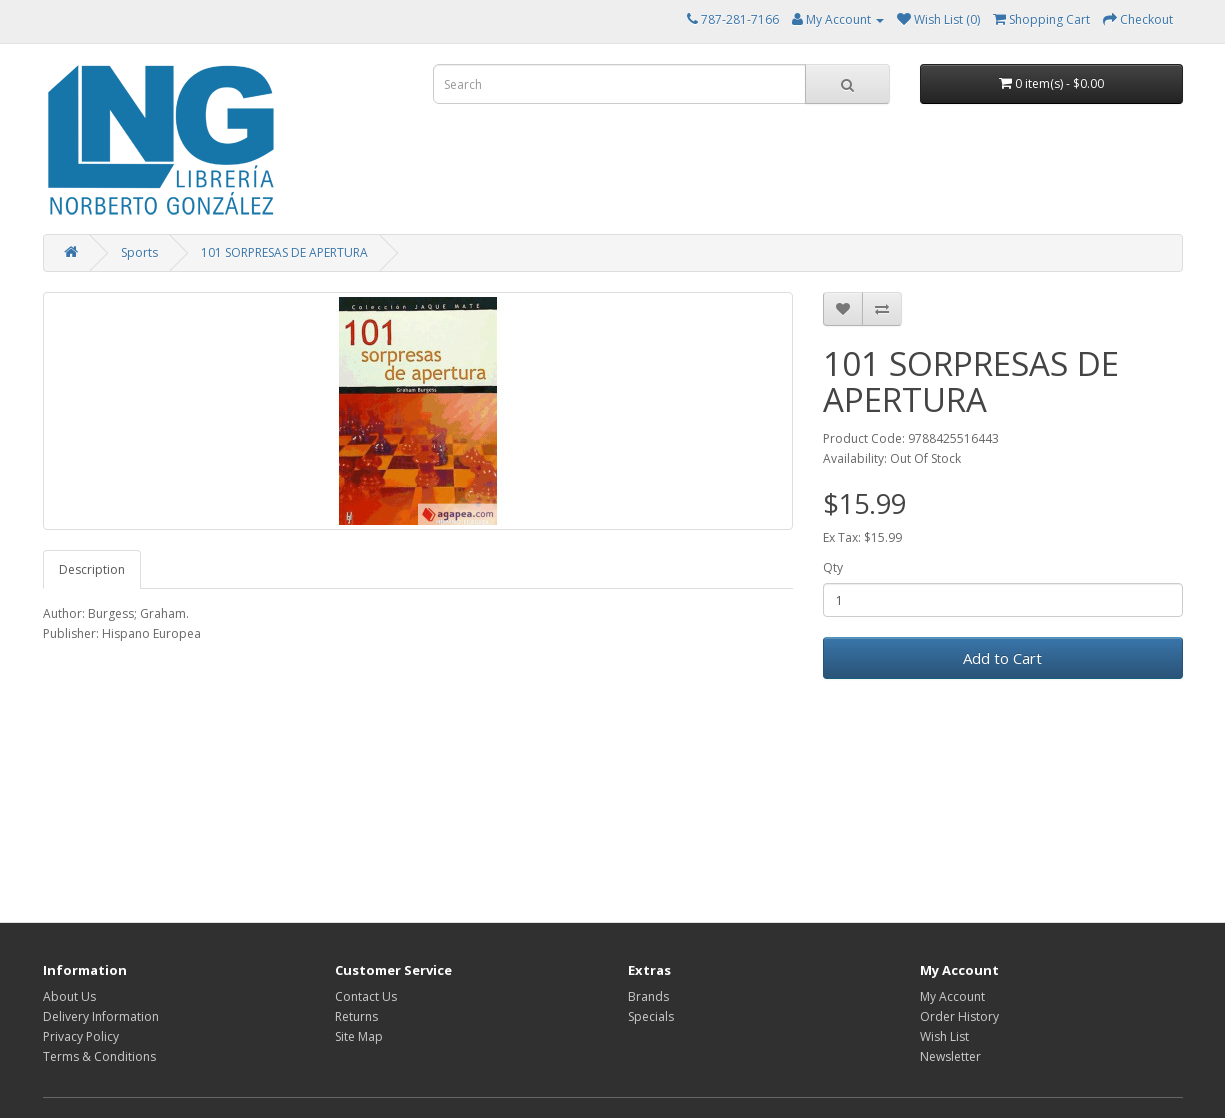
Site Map (359, 1036)
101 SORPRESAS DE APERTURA (284, 252)
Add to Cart (1002, 658)
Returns (356, 1016)
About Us (69, 996)
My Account (952, 996)
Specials (651, 1016)
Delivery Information (101, 1016)
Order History (959, 1016)
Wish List (944, 1036)
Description (92, 569)
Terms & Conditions (99, 1056)
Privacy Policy (81, 1036)
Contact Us (366, 996)
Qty (833, 567)
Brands (648, 996)
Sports (139, 252)
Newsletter (950, 1056)
